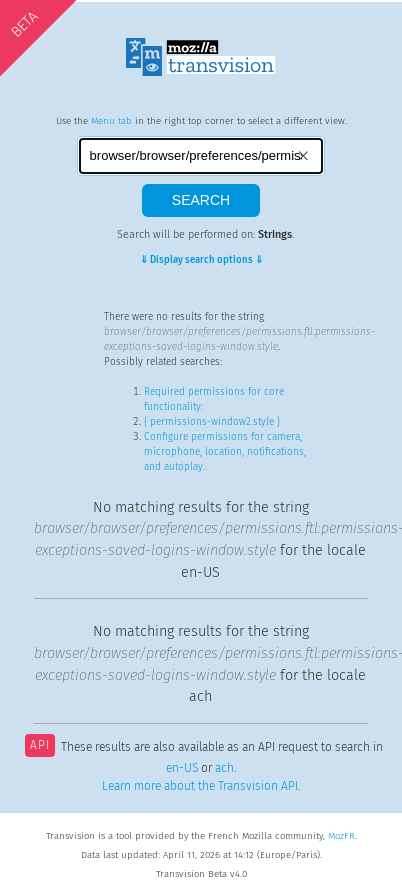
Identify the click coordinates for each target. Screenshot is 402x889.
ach (224, 768)
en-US (182, 768)
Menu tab (111, 121)
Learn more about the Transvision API (200, 786)
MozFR (341, 836)
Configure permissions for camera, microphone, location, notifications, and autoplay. (225, 452)
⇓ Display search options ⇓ (201, 260)
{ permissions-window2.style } (212, 422)
